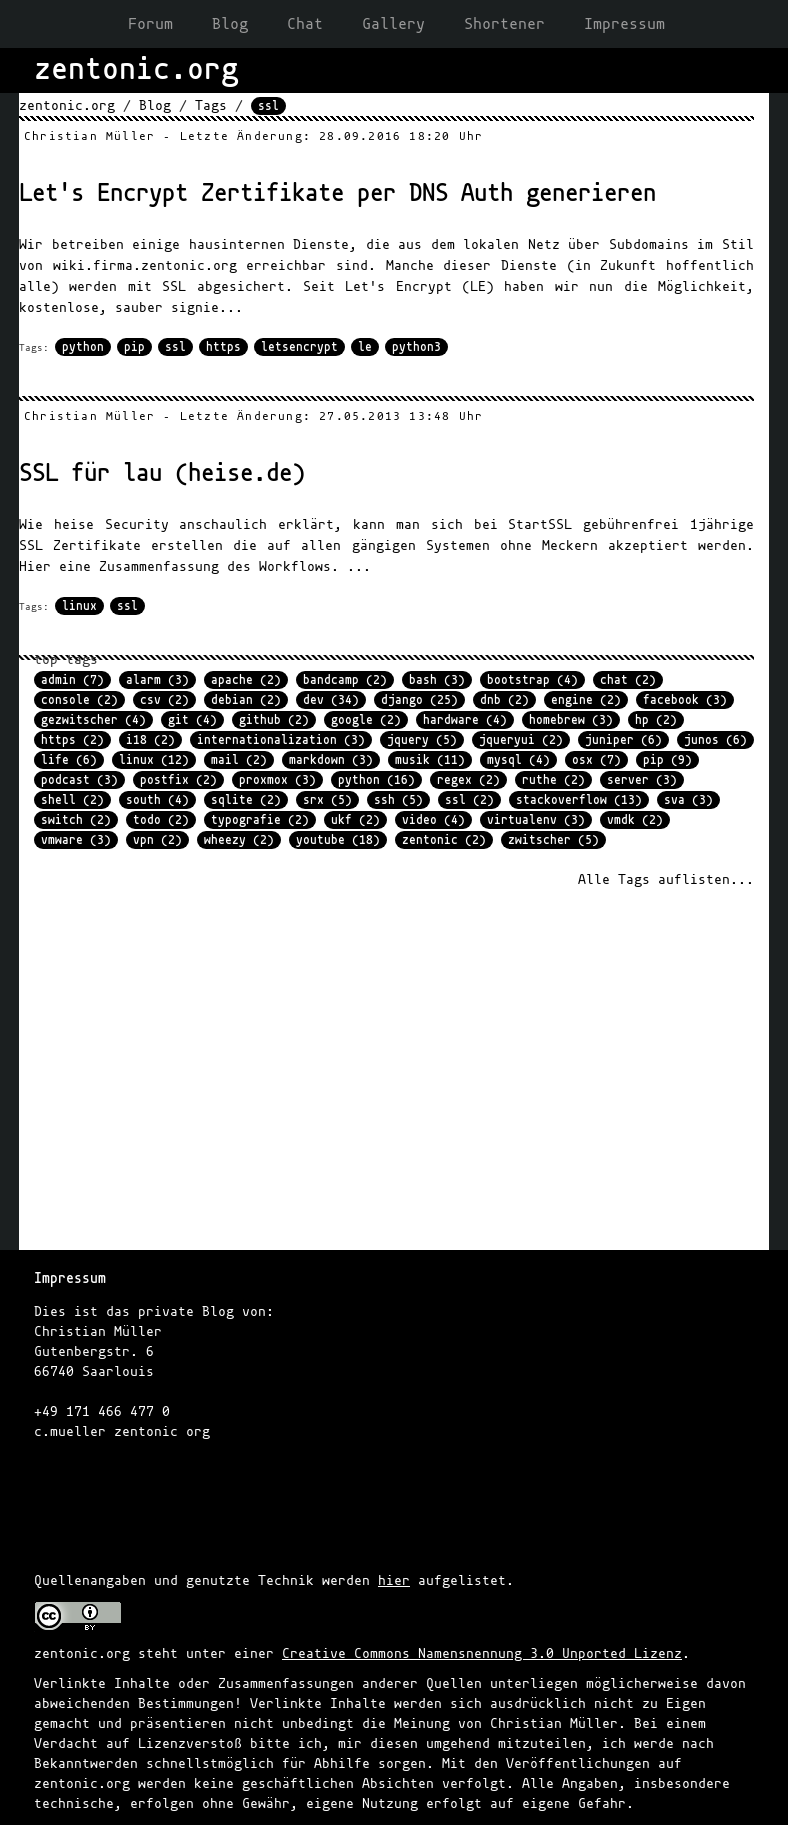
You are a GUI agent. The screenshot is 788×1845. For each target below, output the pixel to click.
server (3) (642, 780)
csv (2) (164, 700)
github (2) (274, 720)
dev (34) (331, 700)
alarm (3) (157, 680)
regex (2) (468, 780)
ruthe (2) (553, 780)
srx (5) (327, 800)
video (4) (433, 820)
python (83, 347)
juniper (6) (623, 740)
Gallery (393, 24)
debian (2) (246, 700)
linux (79, 606)
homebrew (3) (571, 720)
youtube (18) (338, 840)
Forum (150, 24)
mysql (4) (518, 760)
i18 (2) (150, 740)
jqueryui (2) (521, 740)
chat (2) (628, 680)
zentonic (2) (444, 840)
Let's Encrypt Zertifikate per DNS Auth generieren (337, 193)
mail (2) (239, 760)
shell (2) (72, 800)
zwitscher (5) (553, 840)
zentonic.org (67, 105)
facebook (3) (685, 700)
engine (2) (586, 700)
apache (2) (246, 680)
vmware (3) (76, 840)
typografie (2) (260, 820)
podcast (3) (79, 780)
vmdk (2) (635, 820)
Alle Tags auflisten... (666, 879)
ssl (175, 347)
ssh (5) (398, 800)
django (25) (419, 700)
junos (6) (715, 740)
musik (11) (430, 760)
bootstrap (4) (532, 680)
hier (394, 1580)
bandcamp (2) (345, 680)
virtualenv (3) (536, 820)
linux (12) (154, 760)
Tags (211, 105)
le (365, 347)
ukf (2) (355, 820)
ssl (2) (469, 800)
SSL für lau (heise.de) (162, 473)
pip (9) (667, 760)
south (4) (157, 800)
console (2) (79, 700)
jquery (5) (422, 740)
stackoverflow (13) (579, 800)
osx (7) (596, 760)
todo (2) (161, 820)
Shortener (504, 24)
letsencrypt (299, 347)
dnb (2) (504, 700)
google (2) (366, 720)
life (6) (69, 760)
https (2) (72, 740)
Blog (230, 24)
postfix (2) (178, 780)
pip (134, 347)
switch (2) (76, 820)
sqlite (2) (246, 800)
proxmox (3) (277, 780)
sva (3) (688, 800)
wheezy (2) (239, 840)
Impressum (624, 24)
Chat (305, 24)
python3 (416, 347)
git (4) (192, 720)
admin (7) (72, 680)
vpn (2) (157, 840)
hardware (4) (465, 720)
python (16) (376, 780)
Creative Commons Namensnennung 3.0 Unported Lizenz (482, 1653)
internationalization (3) (281, 740)
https (223, 347)
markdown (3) (331, 760)
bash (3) (437, 680)
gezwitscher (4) (93, 720)
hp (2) (656, 720)
